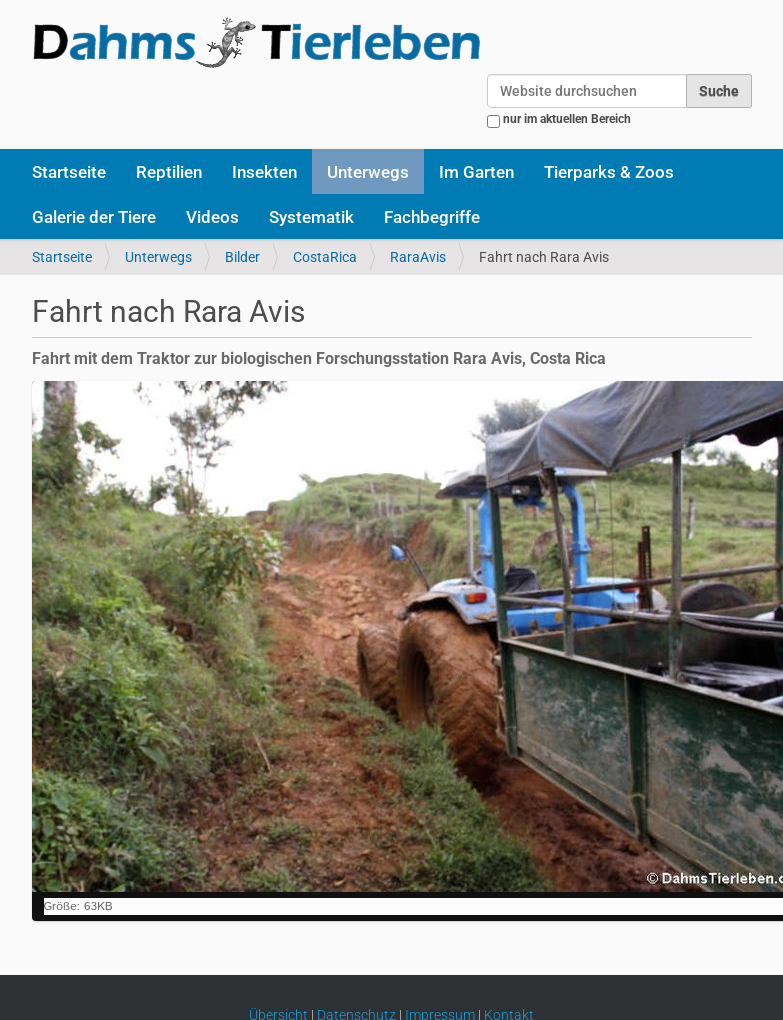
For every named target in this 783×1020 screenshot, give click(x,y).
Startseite (69, 172)
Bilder (242, 257)
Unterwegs (368, 172)
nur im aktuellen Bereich (567, 119)
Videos (212, 217)
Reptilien (169, 172)
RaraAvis (418, 257)
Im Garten (476, 172)
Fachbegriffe (432, 217)
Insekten (264, 172)
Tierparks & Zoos (609, 172)
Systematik (311, 217)
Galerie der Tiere (94, 217)
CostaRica (325, 257)
